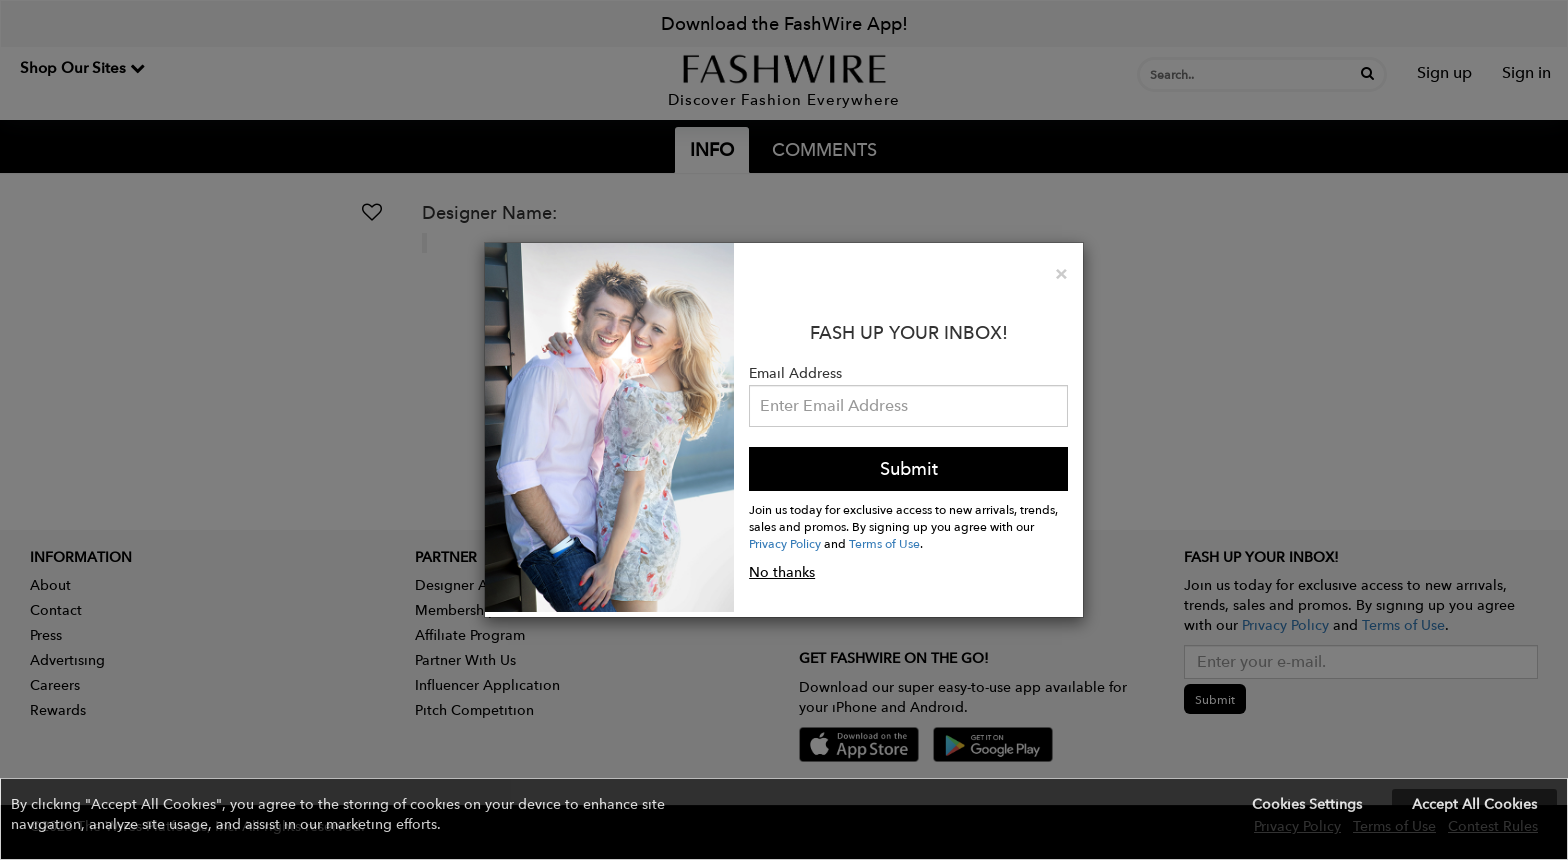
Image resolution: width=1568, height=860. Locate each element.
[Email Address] (908, 406)
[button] (784, 819)
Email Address (795, 373)
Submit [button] (909, 468)
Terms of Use (884, 543)
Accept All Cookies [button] (1474, 804)
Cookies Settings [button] (1307, 804)
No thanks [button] (782, 572)
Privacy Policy (785, 543)
